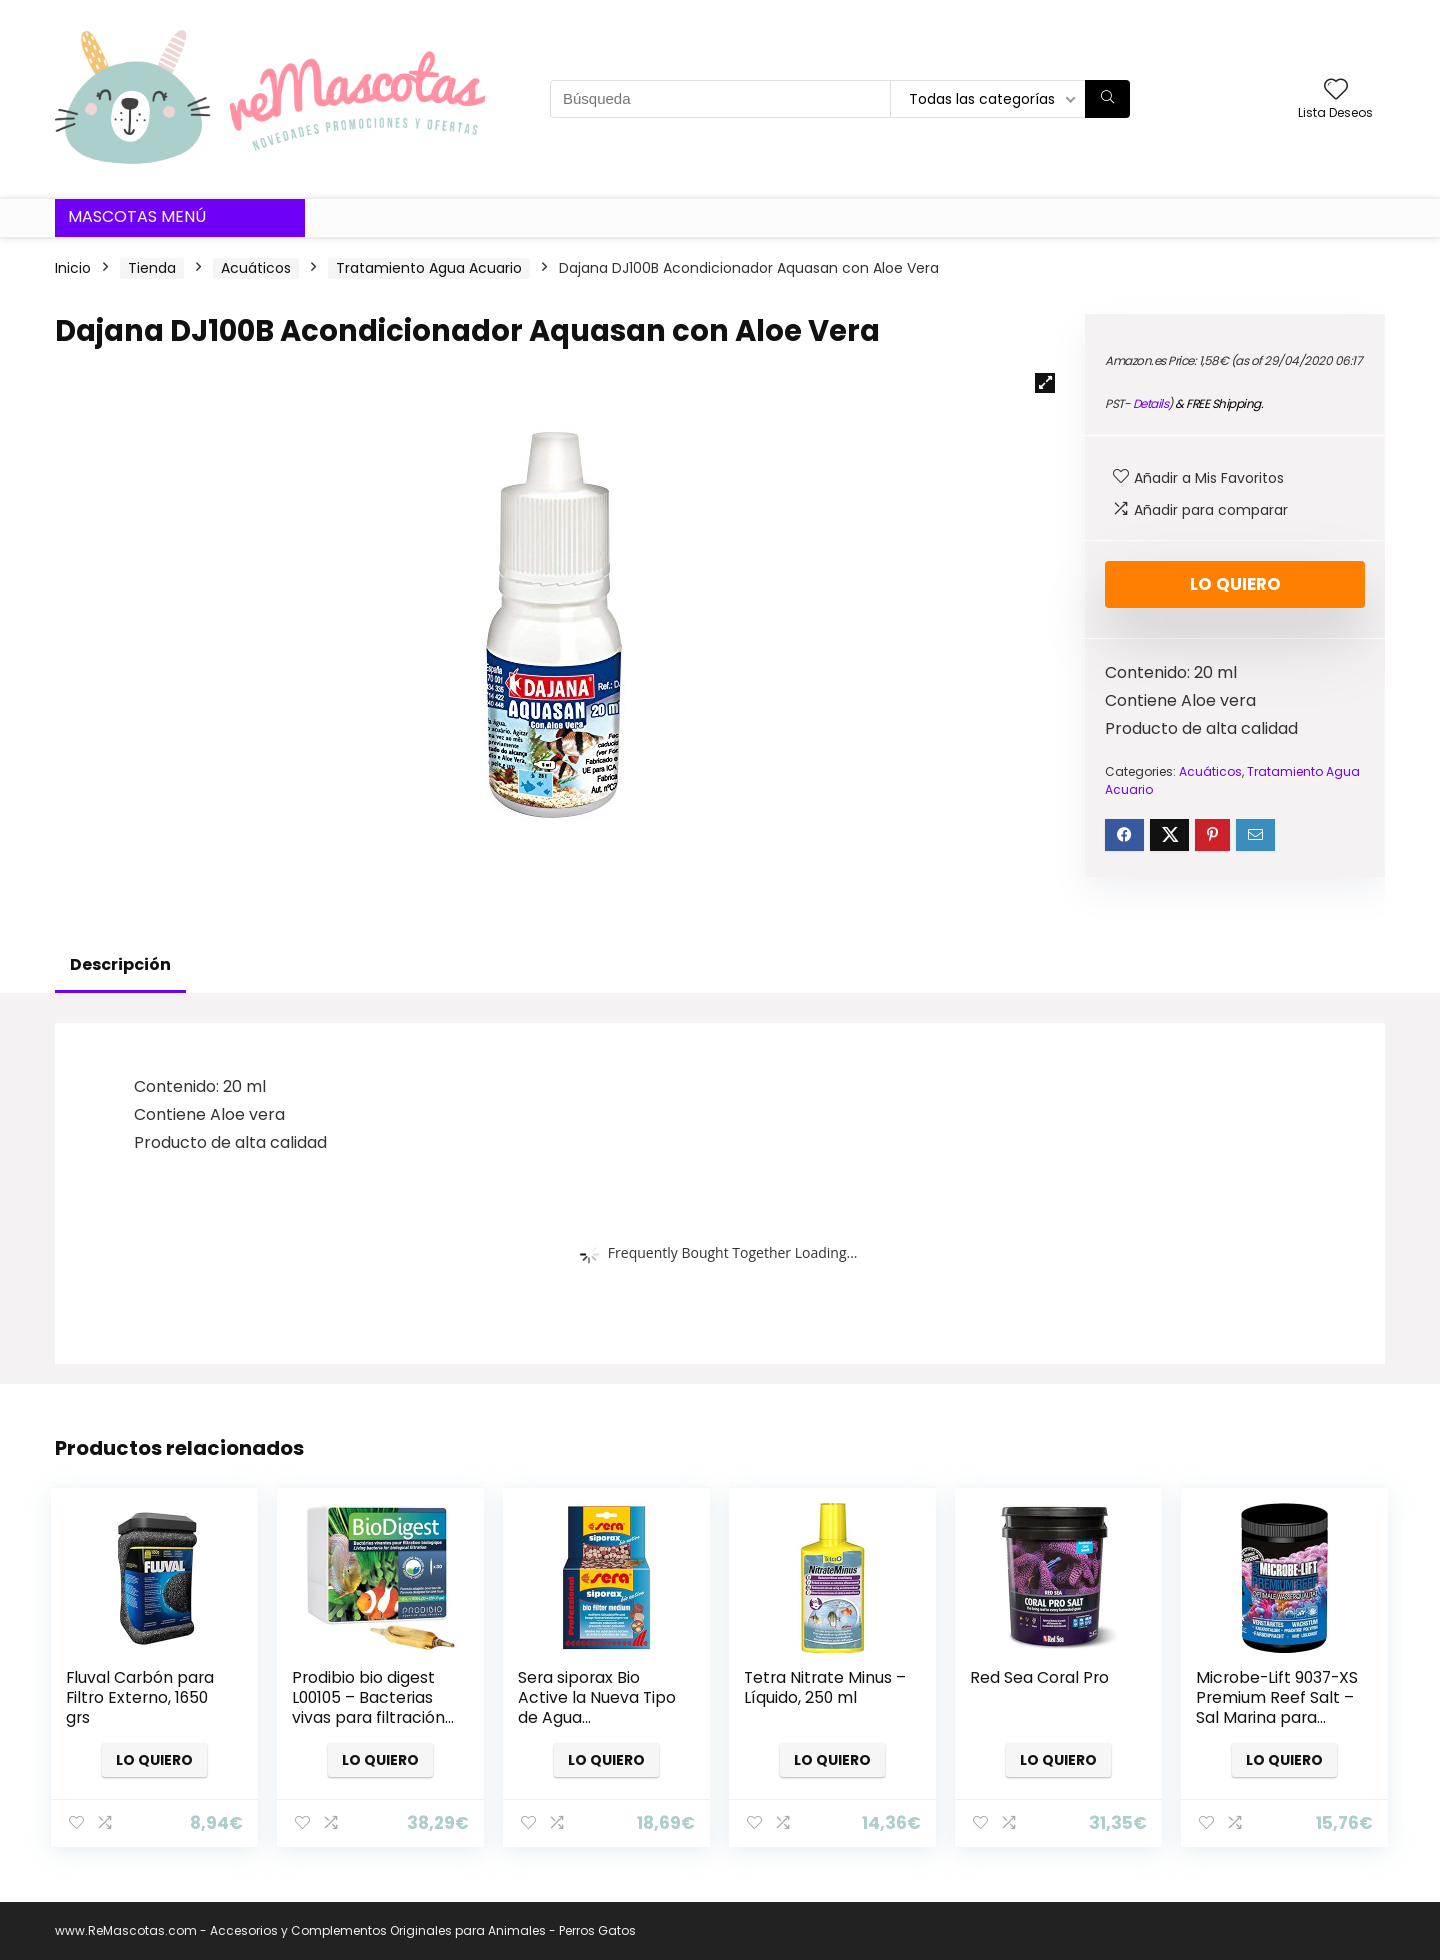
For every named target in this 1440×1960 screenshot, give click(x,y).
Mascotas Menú (137, 216)
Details (1151, 403)
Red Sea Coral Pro (1039, 1677)
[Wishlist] (1336, 90)
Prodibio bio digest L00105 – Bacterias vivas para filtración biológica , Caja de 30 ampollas (368, 1717)
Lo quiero (1235, 584)
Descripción (120, 964)
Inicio (73, 268)
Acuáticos (256, 268)
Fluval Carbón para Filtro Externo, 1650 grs (140, 1697)
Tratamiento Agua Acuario (429, 268)
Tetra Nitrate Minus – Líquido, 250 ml (825, 1687)
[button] (1045, 383)
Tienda (152, 268)
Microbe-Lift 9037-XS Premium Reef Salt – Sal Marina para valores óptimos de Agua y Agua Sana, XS (1277, 1727)
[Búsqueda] (1107, 99)
